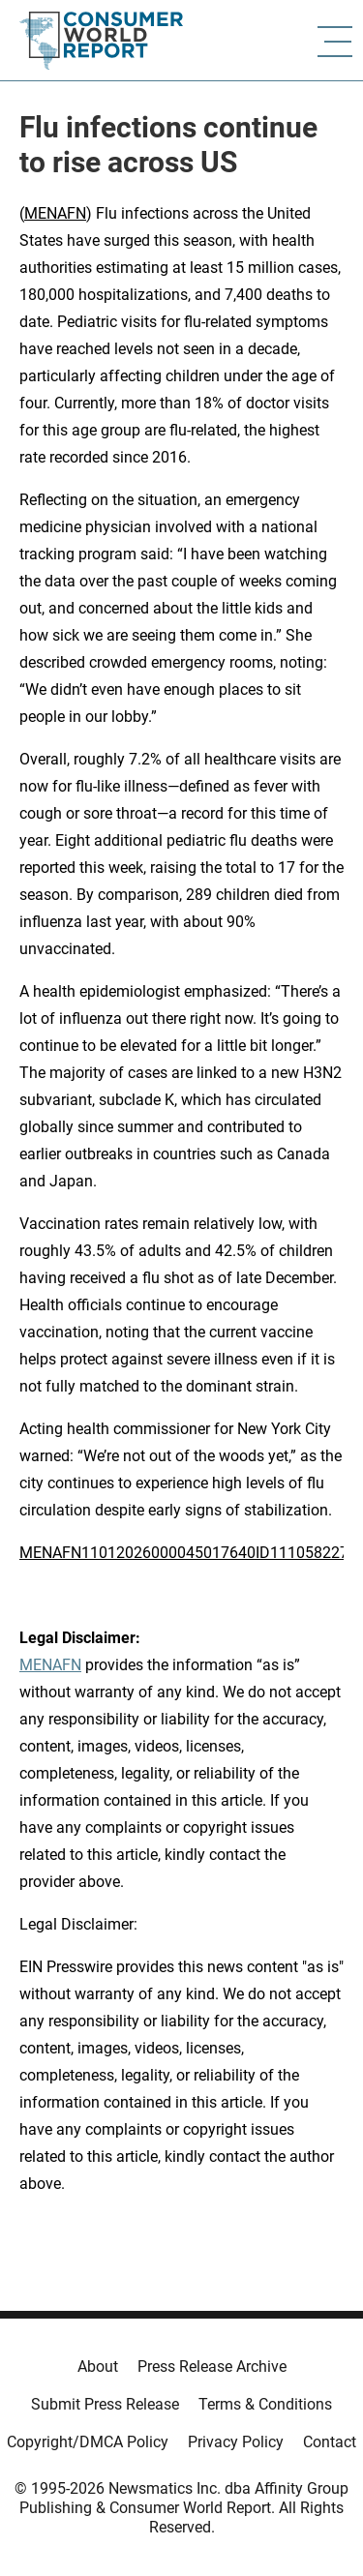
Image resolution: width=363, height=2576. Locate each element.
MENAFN (55, 213)
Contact (329, 2442)
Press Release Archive (212, 2366)
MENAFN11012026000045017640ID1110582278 (188, 1552)
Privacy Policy (236, 2442)
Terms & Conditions (265, 2404)
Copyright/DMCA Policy (87, 2442)
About (97, 2366)
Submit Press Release (105, 2404)
